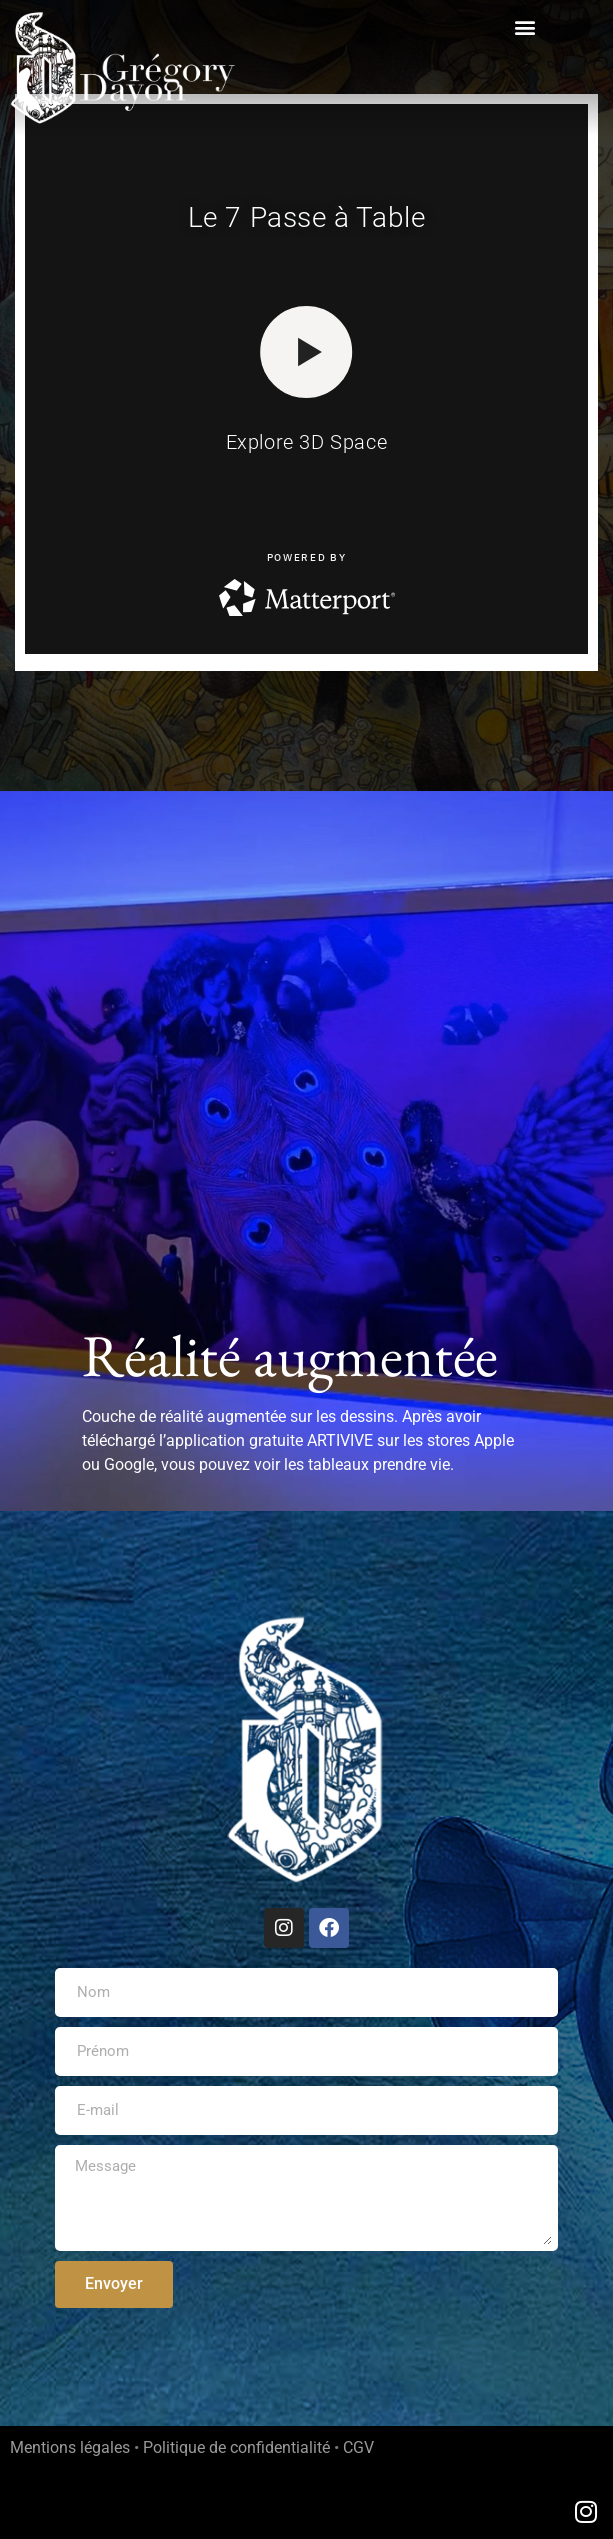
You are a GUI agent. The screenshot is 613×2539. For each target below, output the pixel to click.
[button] (525, 26)
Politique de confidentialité (236, 2447)
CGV (358, 2447)
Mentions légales (70, 2447)
